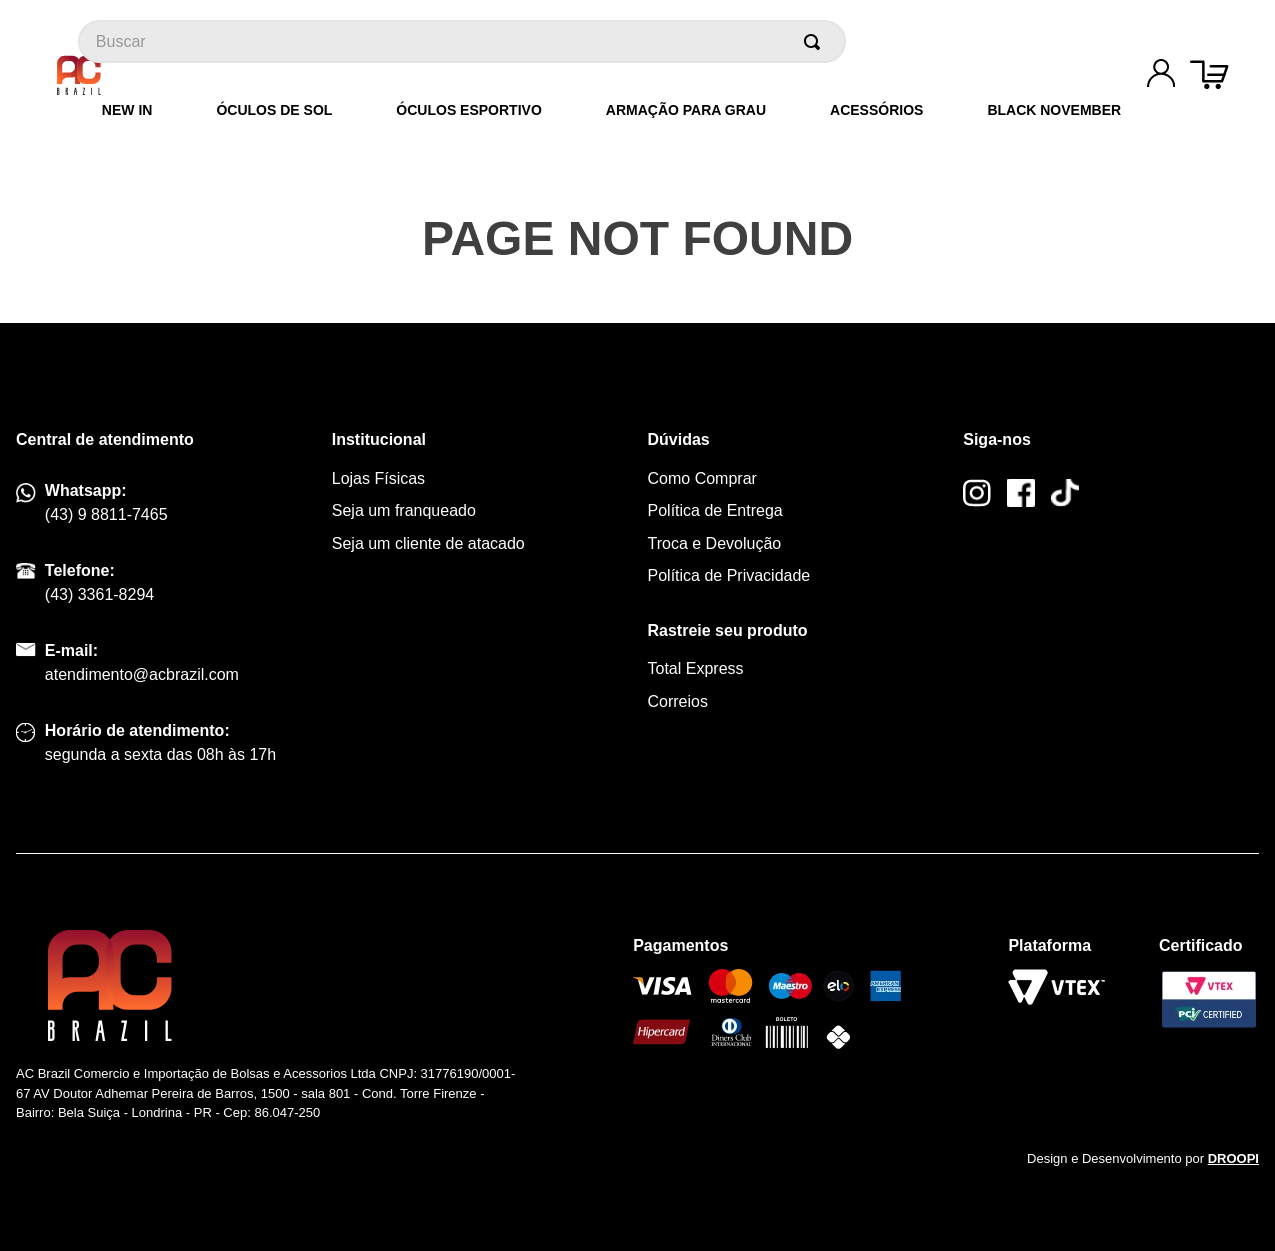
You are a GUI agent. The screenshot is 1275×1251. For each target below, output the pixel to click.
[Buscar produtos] (816, 41)
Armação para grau (686, 110)
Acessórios (876, 110)
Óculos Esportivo (468, 110)
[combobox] (462, 41)
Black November (1054, 110)
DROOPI (1233, 1158)
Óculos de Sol (274, 110)
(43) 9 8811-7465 (106, 514)
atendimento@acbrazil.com (142, 674)
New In (127, 110)
